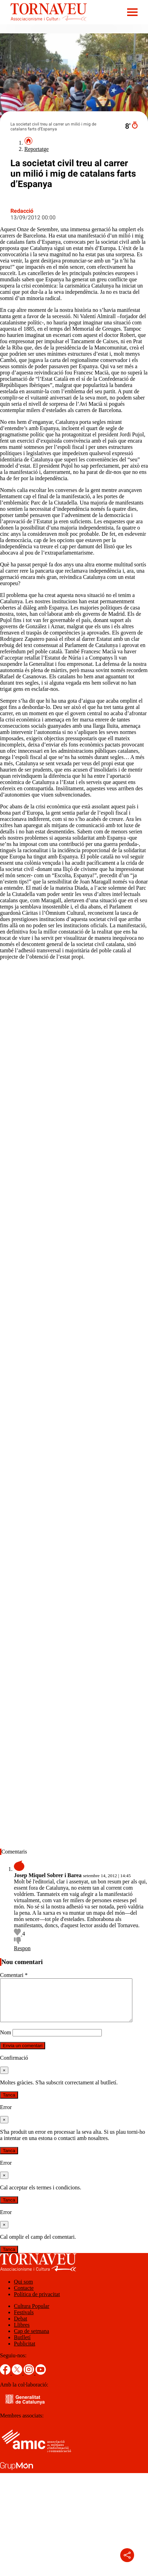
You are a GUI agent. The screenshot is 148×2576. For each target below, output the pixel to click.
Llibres (22, 2333)
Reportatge (36, 149)
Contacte (24, 2296)
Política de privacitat (37, 2303)
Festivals (24, 2321)
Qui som (23, 2290)
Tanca (9, 2103)
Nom (5, 2041)
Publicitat (24, 2352)
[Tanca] (4, 2078)
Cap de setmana (31, 2339)
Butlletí (22, 2346)
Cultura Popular (31, 2314)
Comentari (14, 1975)
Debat (20, 2327)
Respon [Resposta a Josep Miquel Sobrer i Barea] (22, 1948)
